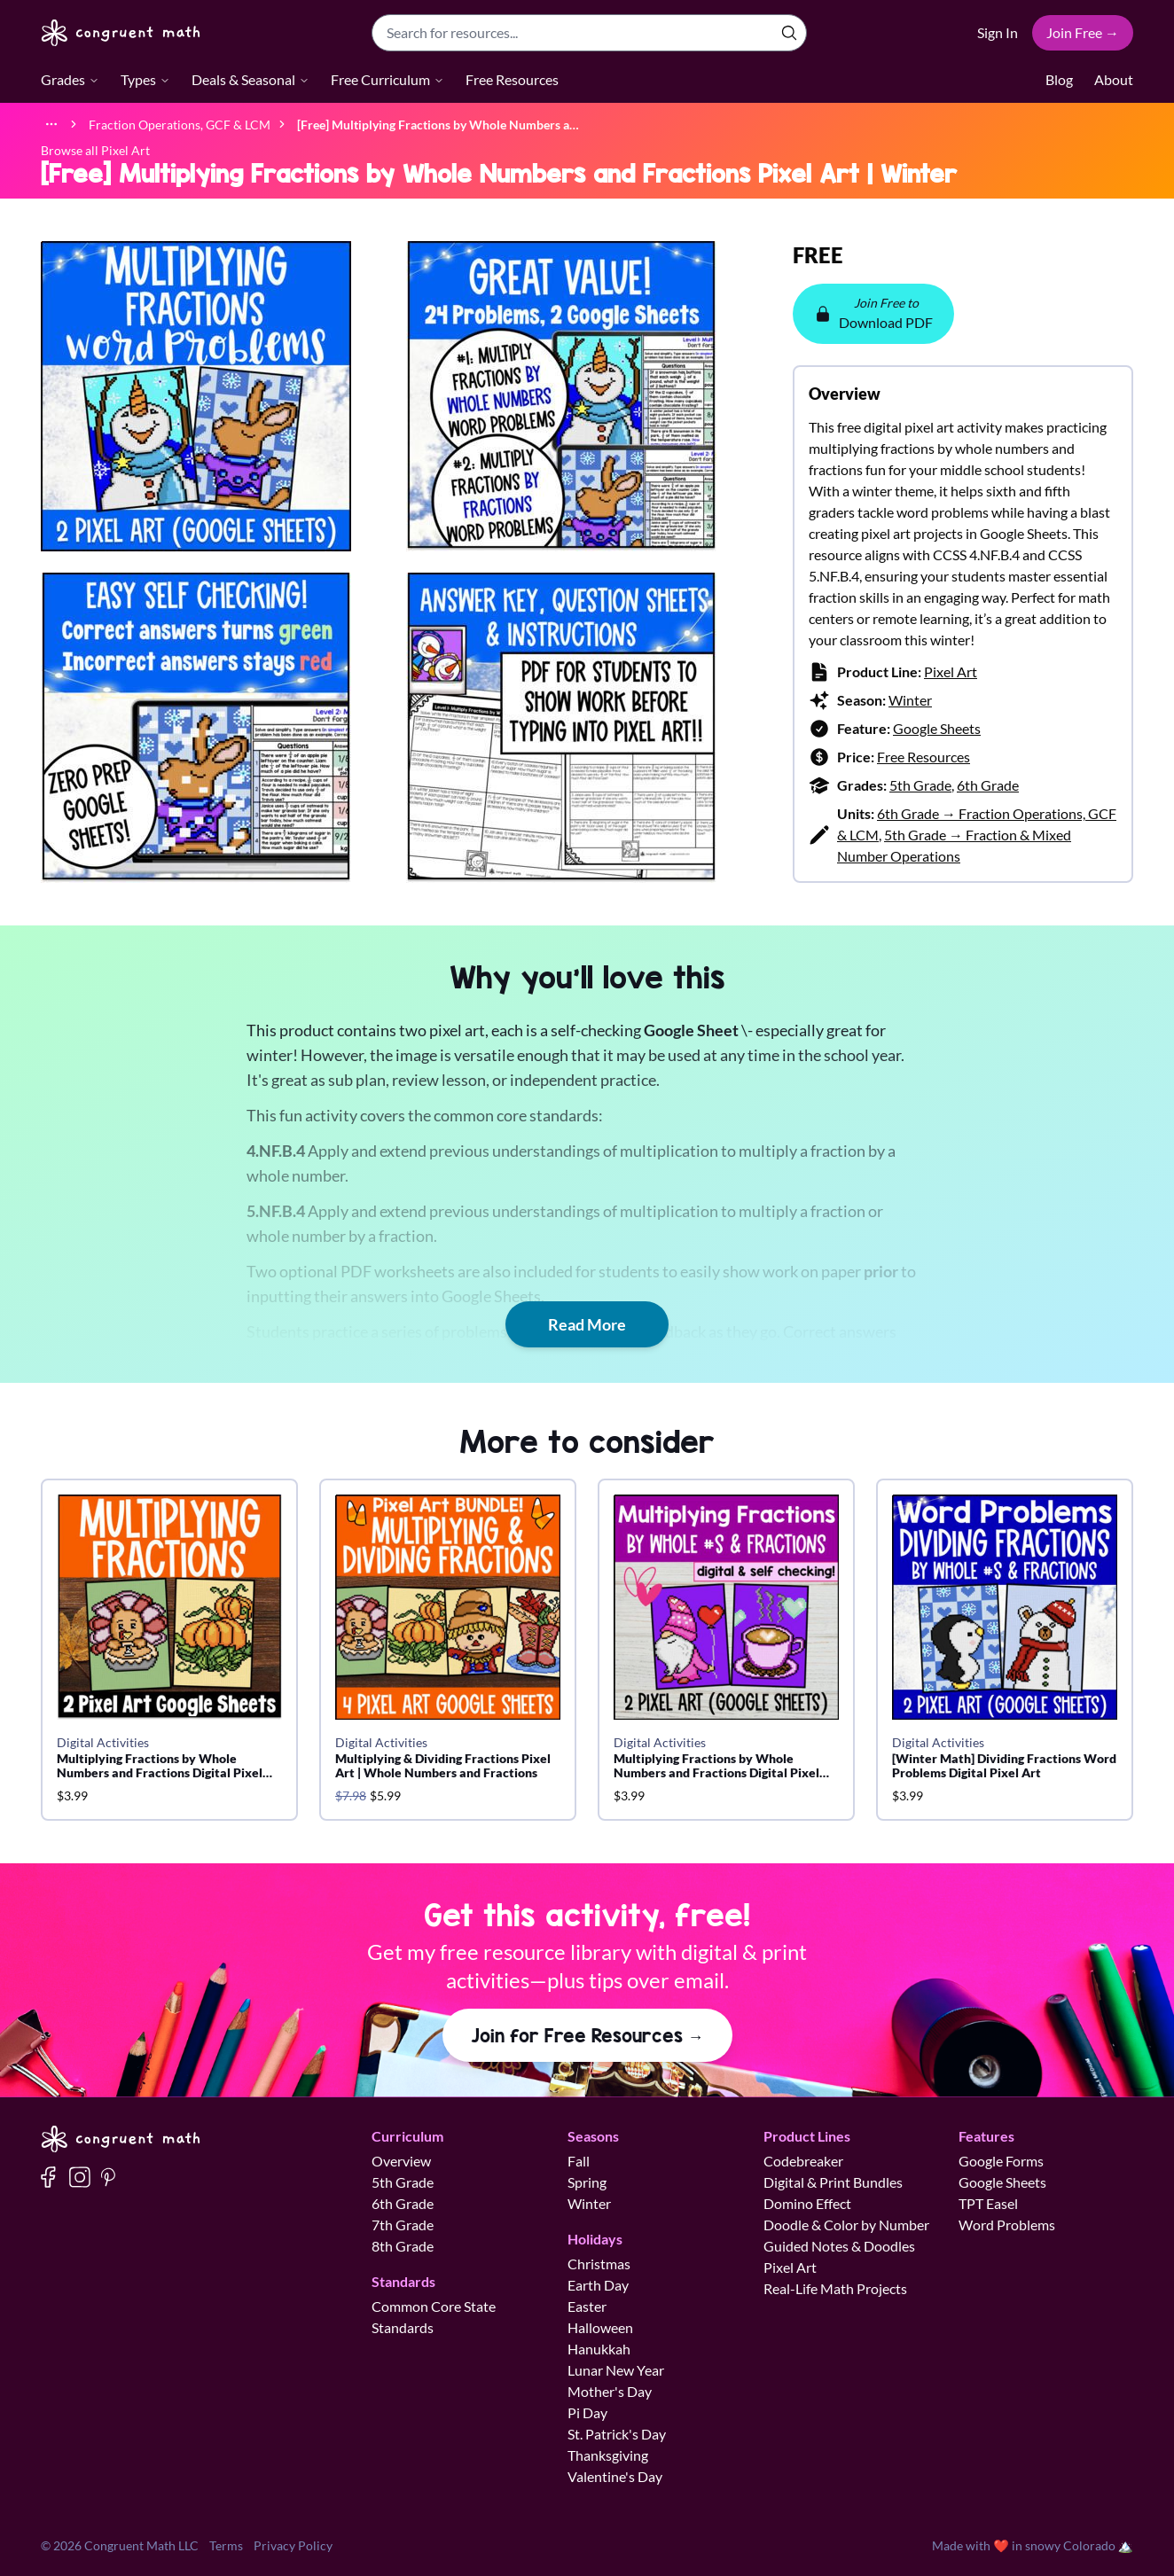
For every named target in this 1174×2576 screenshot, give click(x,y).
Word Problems (1007, 2224)
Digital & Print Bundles (833, 2182)
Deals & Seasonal (250, 79)
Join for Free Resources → (587, 2035)
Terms (226, 2545)
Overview (401, 2160)
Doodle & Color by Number (846, 2224)
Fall (578, 2160)
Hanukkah (598, 2348)
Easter (587, 2306)
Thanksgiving (607, 2455)
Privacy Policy (293, 2545)
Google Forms (1001, 2160)
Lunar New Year (615, 2369)
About (1113, 79)
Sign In (997, 32)
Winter (910, 699)
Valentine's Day (614, 2476)
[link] (438, 123)
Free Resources (512, 79)
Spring (587, 2182)
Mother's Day (609, 2391)
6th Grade (988, 785)
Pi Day (587, 2412)
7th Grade (403, 2224)
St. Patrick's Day (616, 2433)
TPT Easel (988, 2203)
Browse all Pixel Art (95, 150)
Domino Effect (807, 2203)
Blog (1059, 79)
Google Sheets (937, 728)
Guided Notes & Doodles (839, 2245)
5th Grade (920, 785)
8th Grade (403, 2245)
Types (145, 79)
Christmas (598, 2263)
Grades (70, 79)
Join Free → (1082, 32)
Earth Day (598, 2284)
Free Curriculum (387, 79)
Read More (587, 1324)
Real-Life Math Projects (835, 2288)
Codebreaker (803, 2160)
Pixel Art (950, 671)
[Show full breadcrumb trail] (51, 124)
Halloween (600, 2327)
